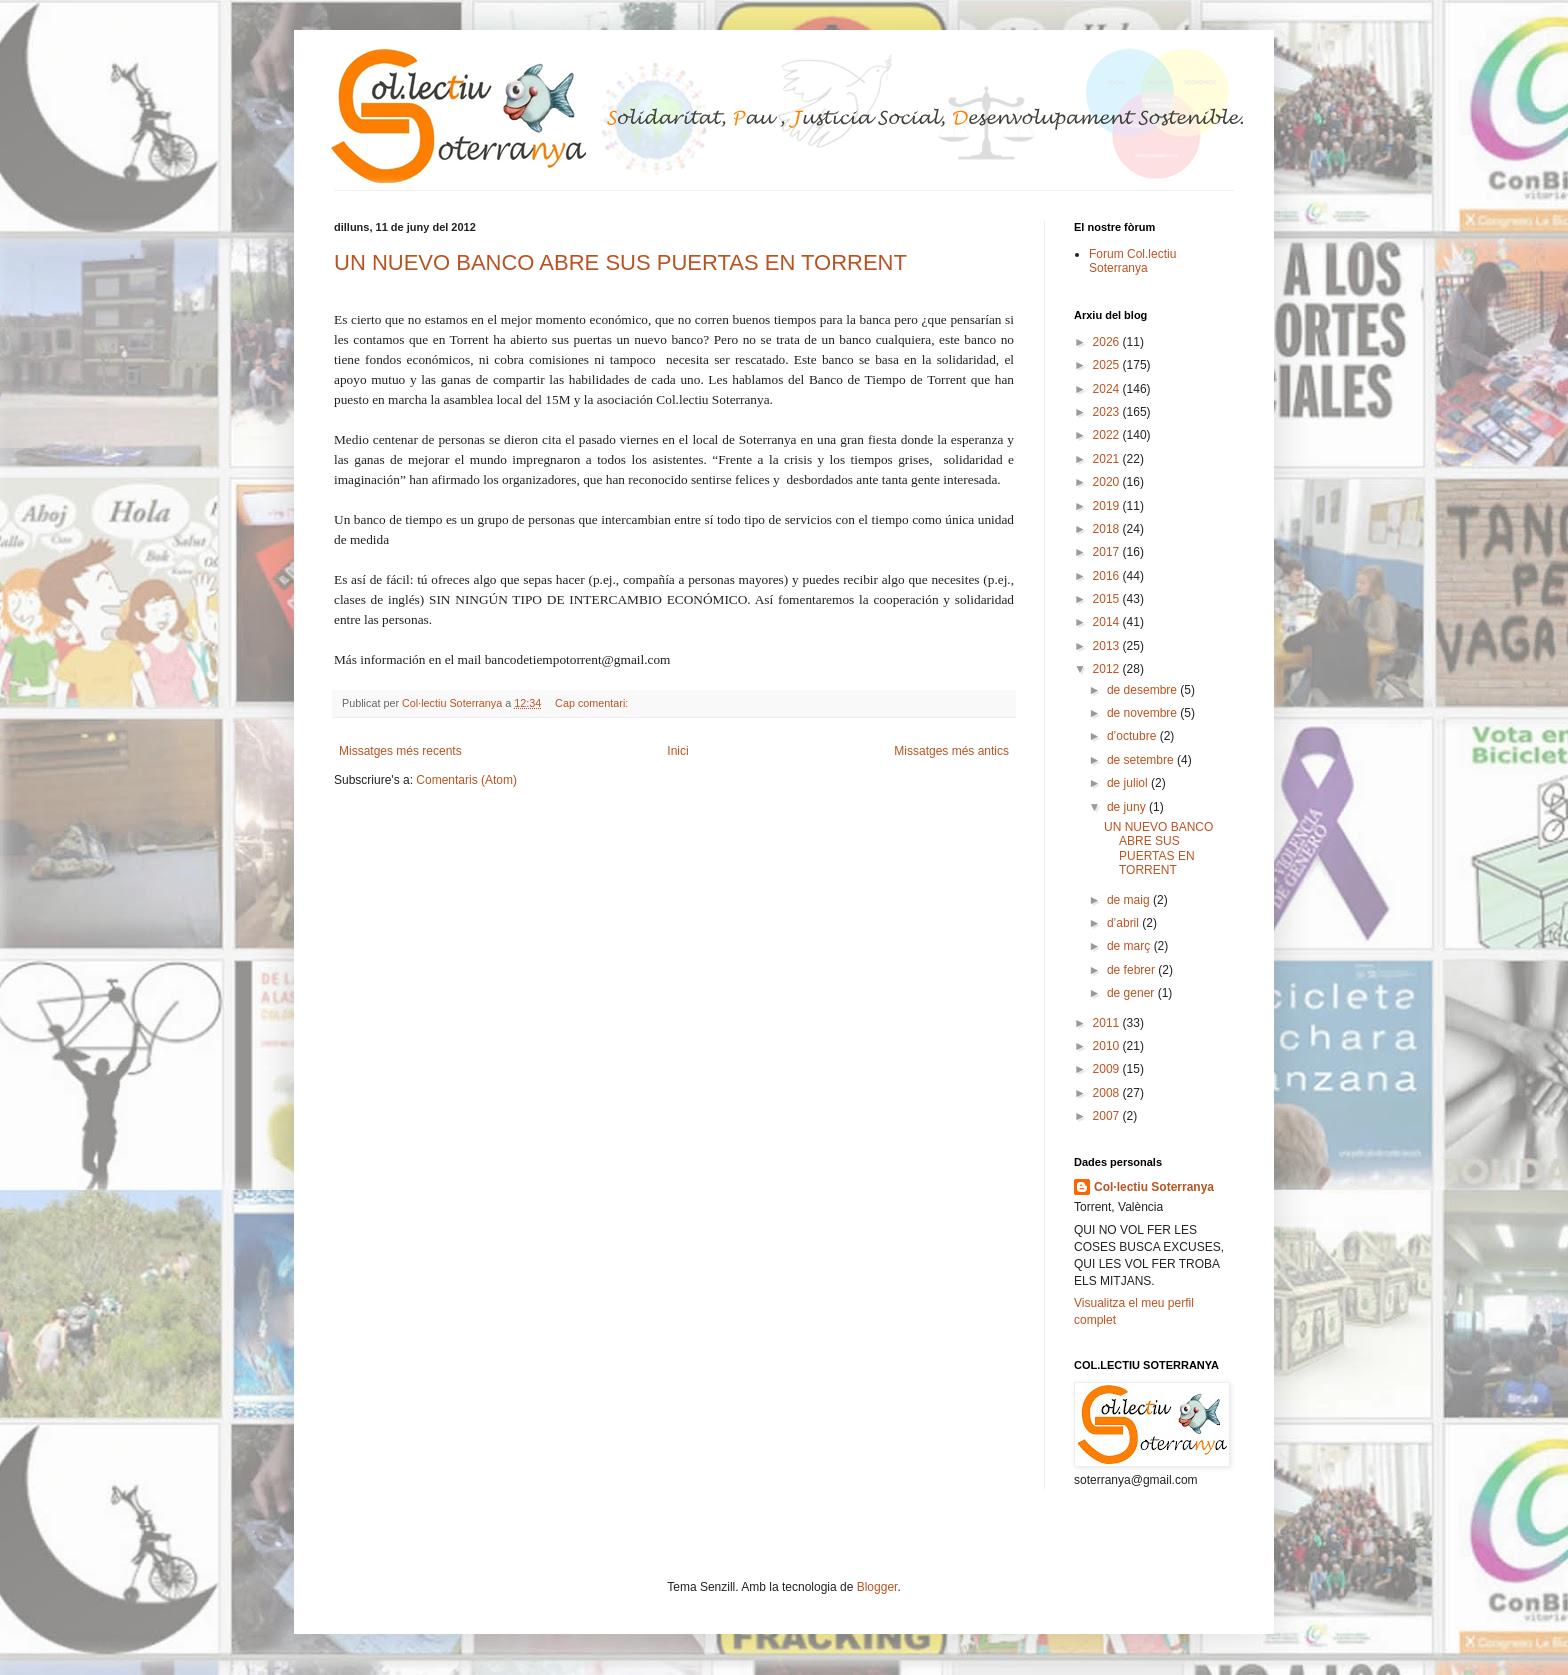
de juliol (1129, 783)
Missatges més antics (951, 751)
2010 (1108, 1046)
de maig (1130, 900)
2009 (1108, 1069)
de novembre (1143, 713)
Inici (677, 751)
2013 (1108, 646)
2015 (1108, 599)
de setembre (1142, 760)
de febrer (1132, 970)
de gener (1132, 993)
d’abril (1124, 923)
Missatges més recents (400, 751)
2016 (1108, 576)
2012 (1108, 669)
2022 (1108, 435)
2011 (1108, 1023)
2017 (1108, 552)
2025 (1108, 365)
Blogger (877, 1587)
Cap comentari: (593, 703)
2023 (1108, 412)
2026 (1108, 342)
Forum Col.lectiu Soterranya (1132, 261)
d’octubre (1133, 736)
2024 (1108, 389)
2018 (1108, 529)
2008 (1108, 1093)
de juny (1128, 807)
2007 (1108, 1116)
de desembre (1143, 690)
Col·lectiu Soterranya (1154, 1187)
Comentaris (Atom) (466, 780)
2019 (1108, 506)
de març (1130, 946)
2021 (1108, 459)
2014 (1108, 622)
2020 (1108, 482)
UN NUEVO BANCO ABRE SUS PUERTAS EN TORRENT (620, 262)
